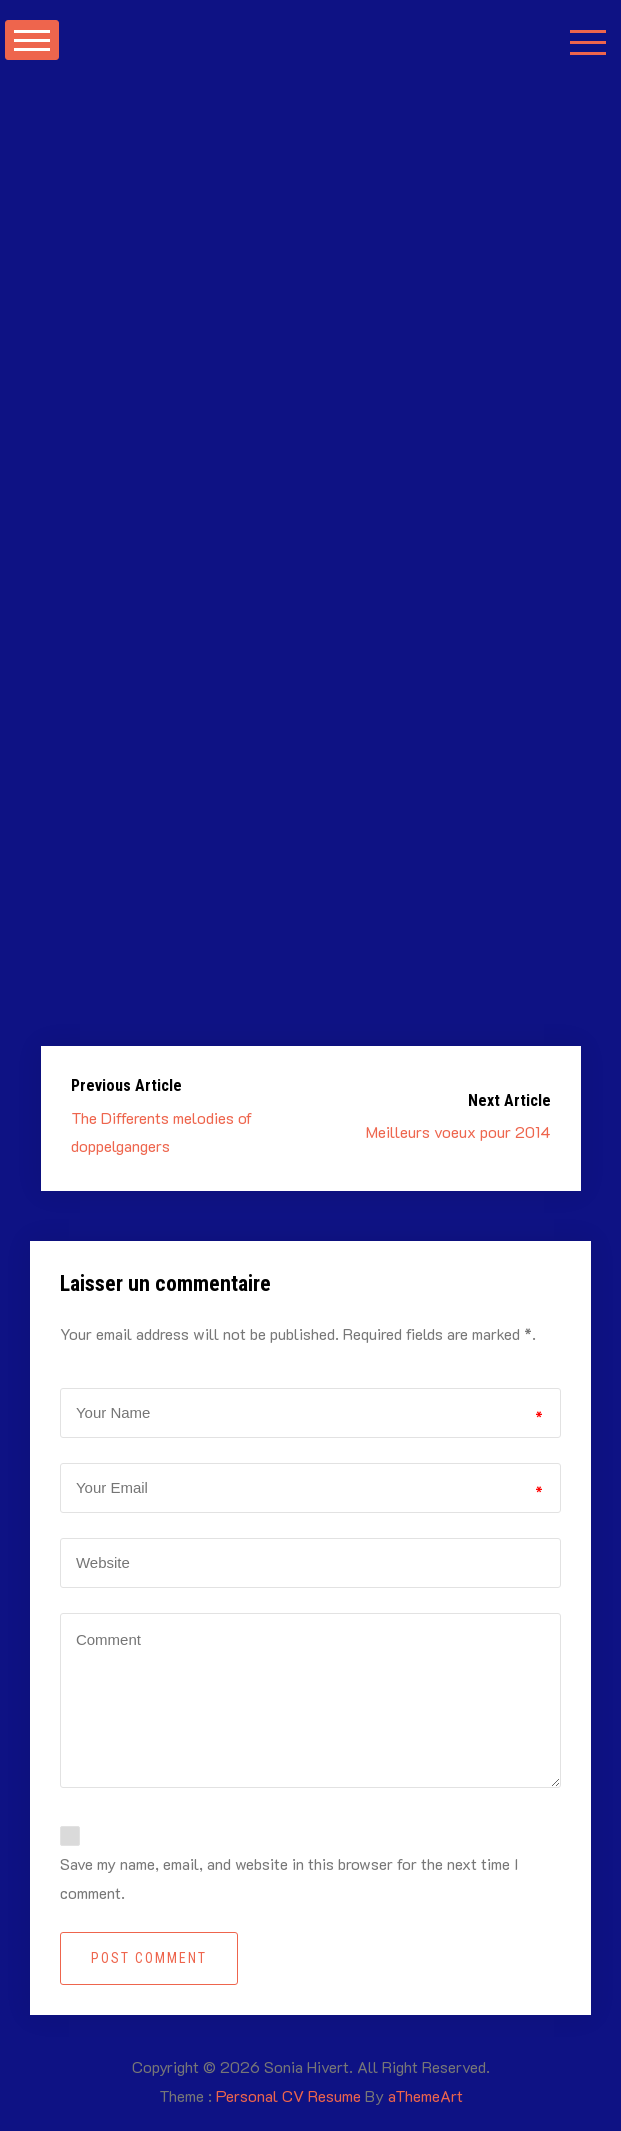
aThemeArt (425, 2095)
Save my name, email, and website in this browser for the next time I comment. (289, 1878)
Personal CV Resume (288, 2095)
